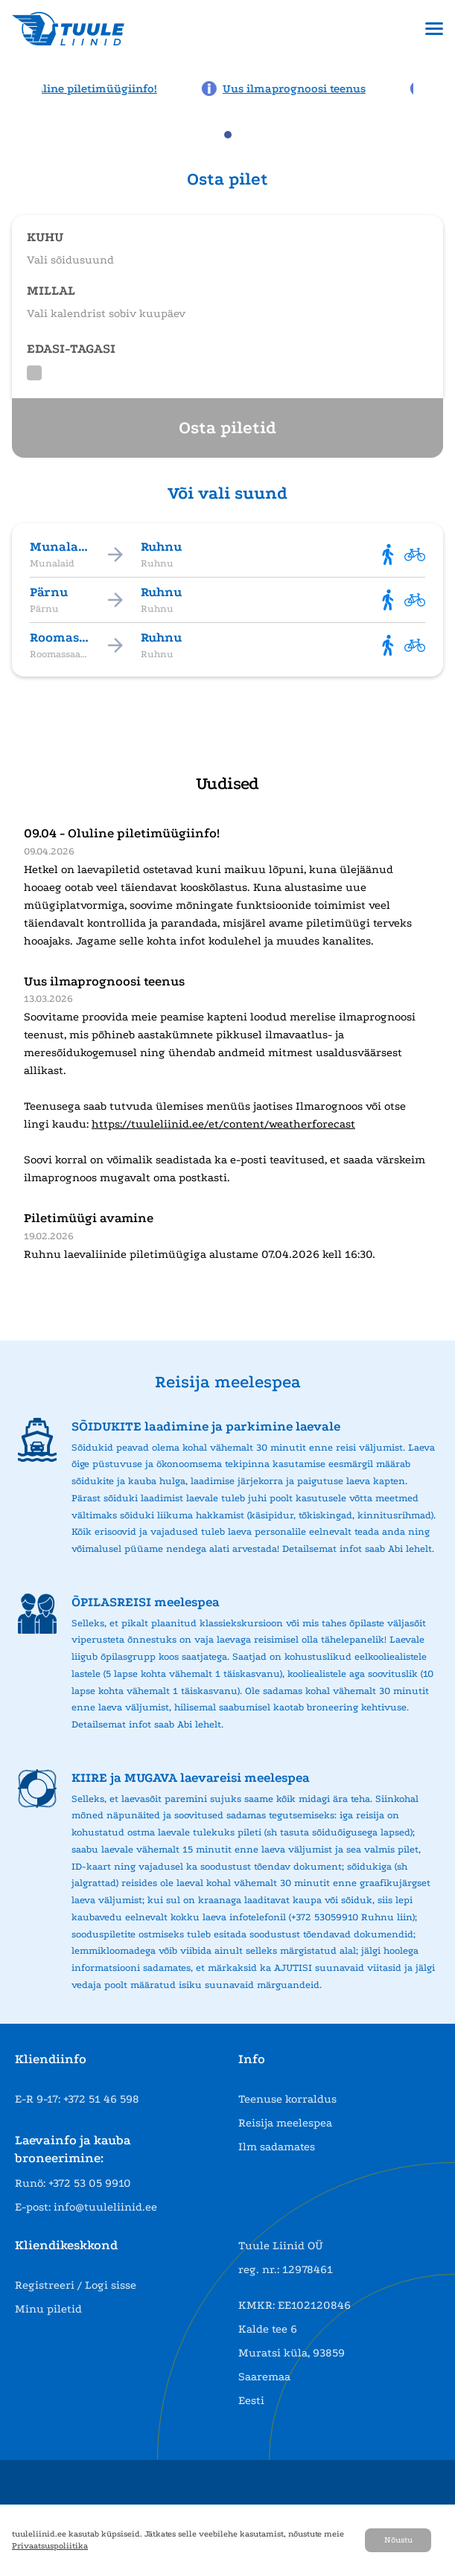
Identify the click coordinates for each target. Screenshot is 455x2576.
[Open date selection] (227, 295)
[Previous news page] (21, 87)
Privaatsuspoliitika (50, 2546)
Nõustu (398, 2540)
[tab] (228, 134)
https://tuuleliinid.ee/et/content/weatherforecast (223, 1124)
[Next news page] (434, 87)
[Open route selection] (227, 242)
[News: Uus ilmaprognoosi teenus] (295, 89)
